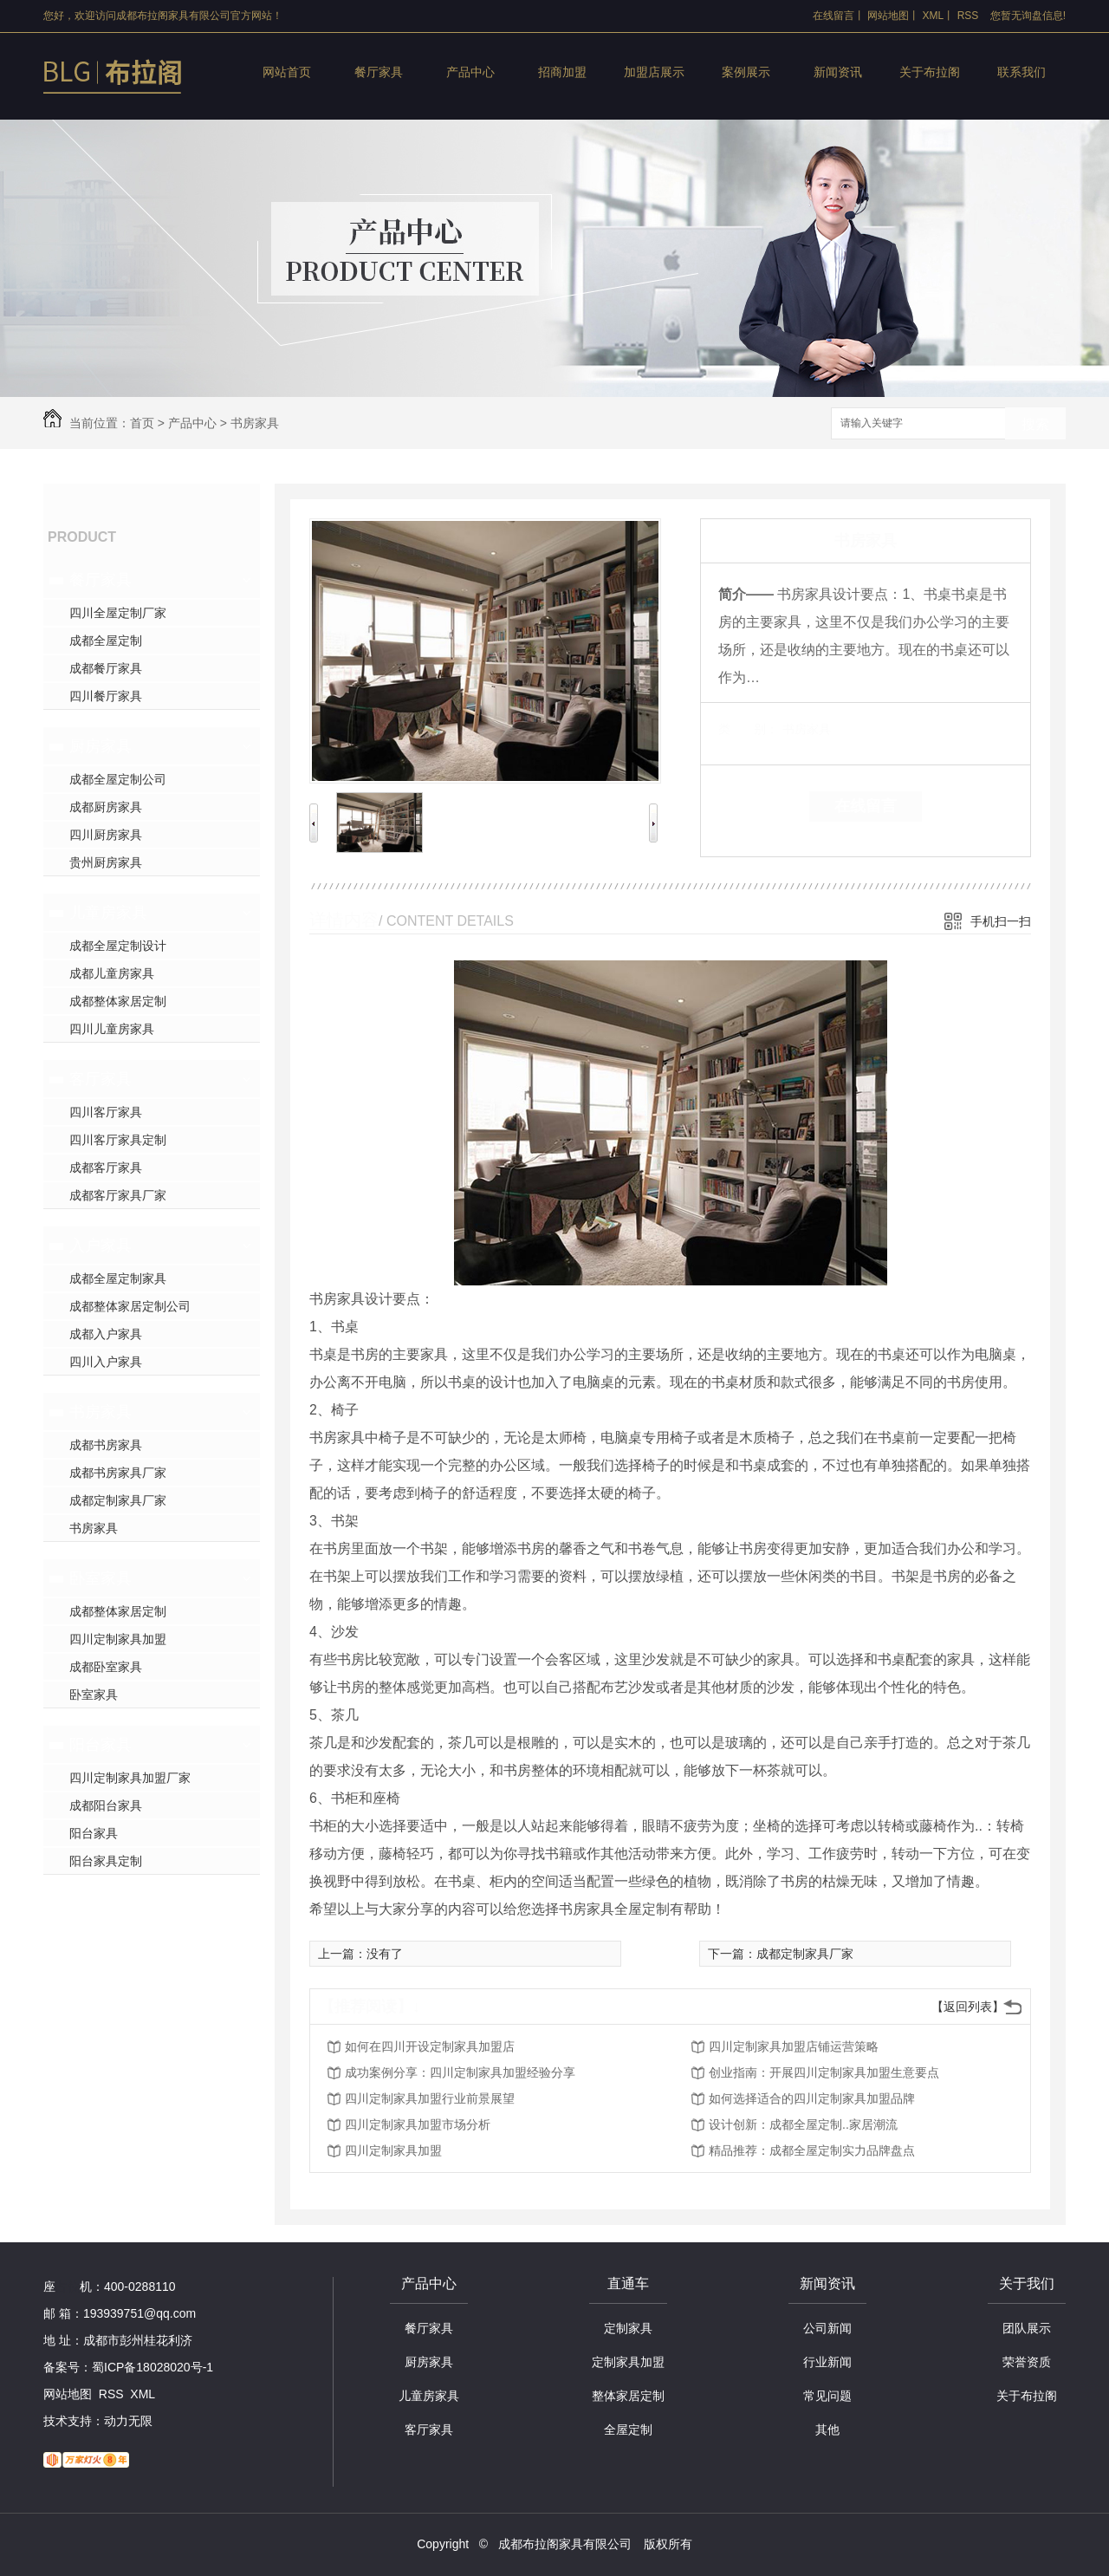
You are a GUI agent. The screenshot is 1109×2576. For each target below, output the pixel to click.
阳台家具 (100, 1744)
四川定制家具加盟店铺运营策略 (794, 2046)
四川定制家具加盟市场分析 (417, 2124)
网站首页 (287, 72)
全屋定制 (628, 2429)
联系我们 (1021, 72)
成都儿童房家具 (111, 973)
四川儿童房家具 (111, 1029)
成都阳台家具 (105, 1805)
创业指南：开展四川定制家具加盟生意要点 (824, 2072)
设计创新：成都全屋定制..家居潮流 (803, 2124)
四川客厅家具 (105, 1112)
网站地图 (888, 16)
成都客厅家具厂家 (117, 1195)
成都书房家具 (105, 1445)
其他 (827, 2429)
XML (933, 16)
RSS (968, 16)
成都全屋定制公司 (117, 779)
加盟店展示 (654, 72)
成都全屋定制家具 (117, 1278)
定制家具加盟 (628, 2362)
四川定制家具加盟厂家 (130, 1778)
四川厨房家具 (105, 835)
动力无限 (128, 2421)
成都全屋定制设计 (117, 946)
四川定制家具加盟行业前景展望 (430, 2098)
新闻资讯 (838, 72)
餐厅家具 (378, 72)
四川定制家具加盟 (117, 1639)
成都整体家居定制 (117, 1001)
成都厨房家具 (105, 807)
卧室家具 (100, 1578)
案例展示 (746, 72)
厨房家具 (100, 746)
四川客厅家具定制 (117, 1140)
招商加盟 (562, 72)
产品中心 (470, 72)
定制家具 (628, 2328)
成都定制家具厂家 (117, 1500)
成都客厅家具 (105, 1167)
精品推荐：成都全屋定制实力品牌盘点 (812, 2150)
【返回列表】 (967, 2006)
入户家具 (100, 1245)
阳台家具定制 (105, 1861)
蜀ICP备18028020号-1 (152, 2367)
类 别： (748, 729)
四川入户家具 (105, 1362)
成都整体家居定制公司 (130, 1306)
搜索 (1035, 424)
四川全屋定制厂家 (117, 613)
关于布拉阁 (929, 72)
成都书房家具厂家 (117, 1473)
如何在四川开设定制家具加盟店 (430, 2046)
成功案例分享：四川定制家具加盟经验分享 (460, 2072)
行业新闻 (827, 2362)
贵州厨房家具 (105, 862)
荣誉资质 (1026, 2362)
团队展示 (1026, 2328)
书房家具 (254, 423)
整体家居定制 (628, 2396)
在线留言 (833, 16)
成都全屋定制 (105, 640)
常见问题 (827, 2396)
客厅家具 (100, 1079)
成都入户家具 (105, 1334)
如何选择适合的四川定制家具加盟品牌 (812, 2098)
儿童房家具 (108, 912)
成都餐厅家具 (105, 668)
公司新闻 (827, 2328)
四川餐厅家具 (105, 696)
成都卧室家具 (105, 1667)
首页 (142, 423)
